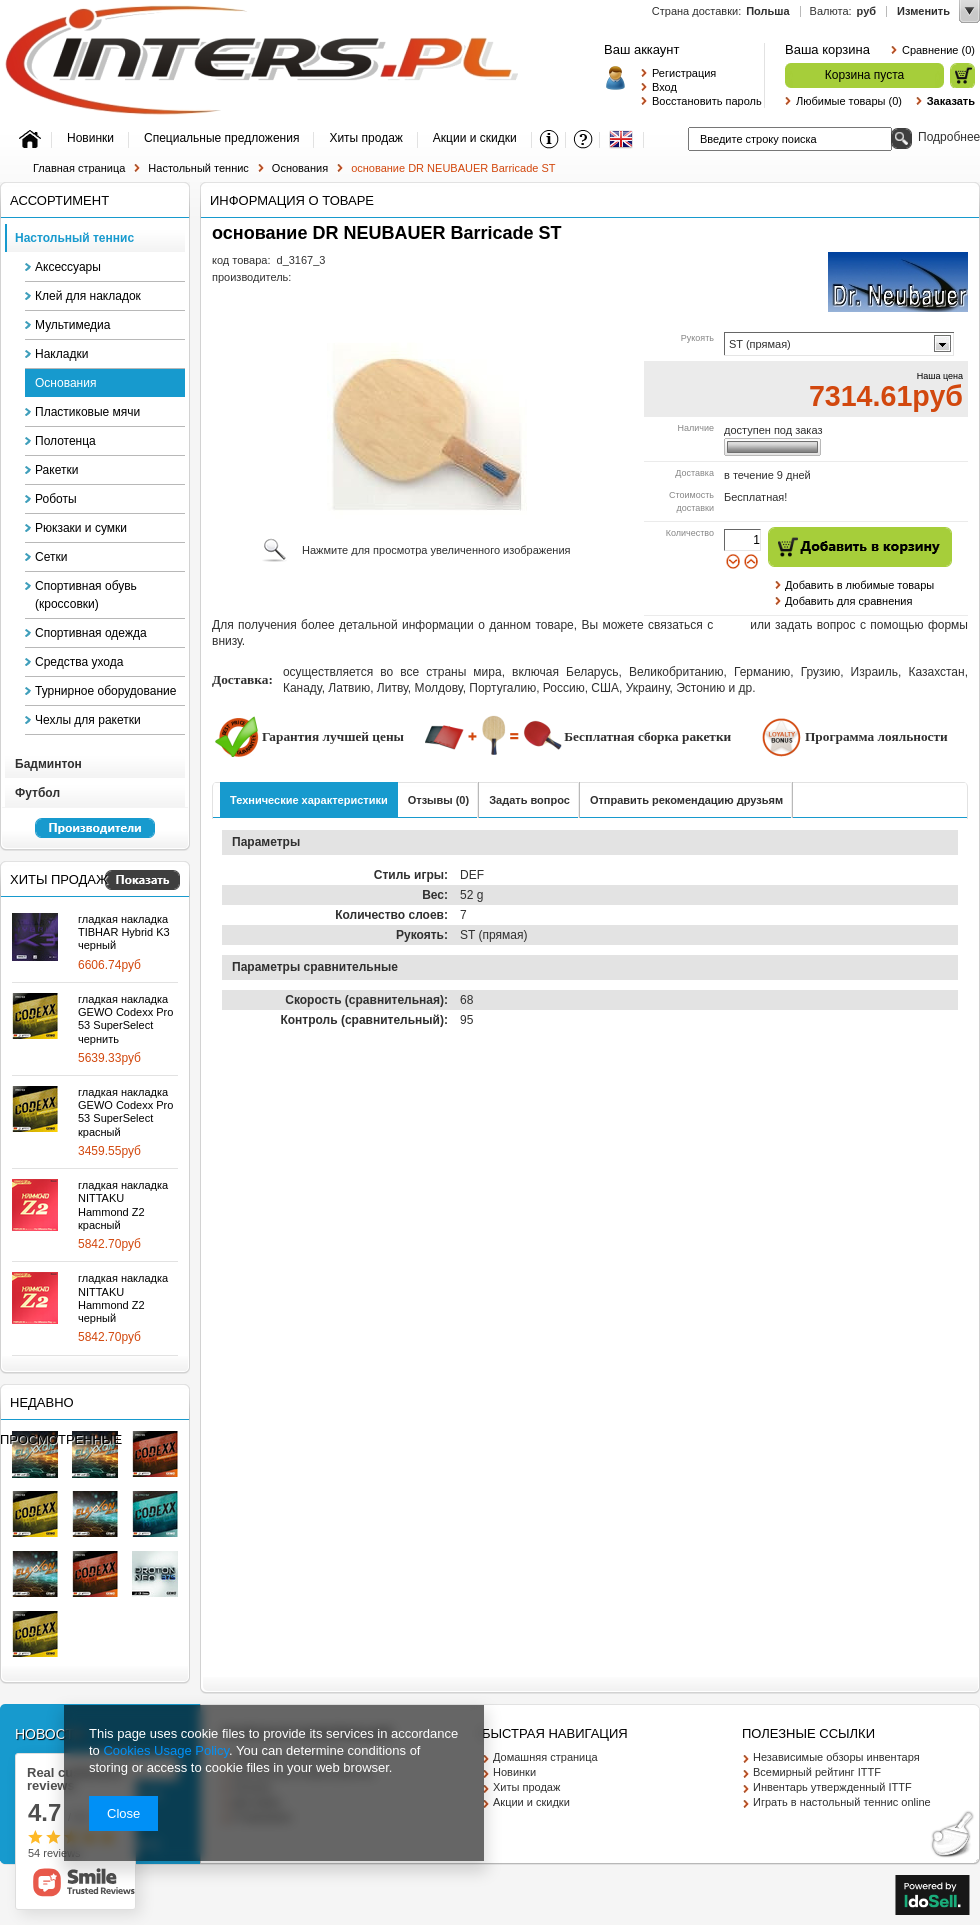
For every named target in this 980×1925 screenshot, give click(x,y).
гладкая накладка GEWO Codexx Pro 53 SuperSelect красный (125, 1112)
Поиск (901, 138)
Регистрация (684, 73)
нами (732, 625)
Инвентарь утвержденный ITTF (832, 1787)
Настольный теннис (198, 168)
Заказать (951, 101)
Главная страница (79, 168)
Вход (664, 87)
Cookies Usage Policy (165, 1750)
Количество (690, 533)
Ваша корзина (827, 49)
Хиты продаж (59, 879)
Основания (300, 168)
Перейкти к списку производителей (85, 837)
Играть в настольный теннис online (842, 1802)
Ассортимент (59, 200)
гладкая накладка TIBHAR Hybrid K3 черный (124, 932)
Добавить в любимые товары (859, 585)
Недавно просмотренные (61, 1421)
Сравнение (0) (938, 50)
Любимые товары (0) (849, 101)
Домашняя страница (545, 1757)
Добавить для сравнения (848, 601)
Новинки (514, 1772)
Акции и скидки (531, 1802)
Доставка (694, 473)
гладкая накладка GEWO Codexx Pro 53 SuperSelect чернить (125, 1019)
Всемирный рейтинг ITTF (817, 1772)
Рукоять (697, 338)
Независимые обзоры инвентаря (836, 1757)
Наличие (695, 428)
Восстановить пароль (703, 101)
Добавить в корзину (860, 547)
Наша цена (940, 376)
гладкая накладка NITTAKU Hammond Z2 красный (123, 1205)
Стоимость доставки (691, 502)
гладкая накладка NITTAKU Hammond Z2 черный (123, 1298)
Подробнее (790, 688)
